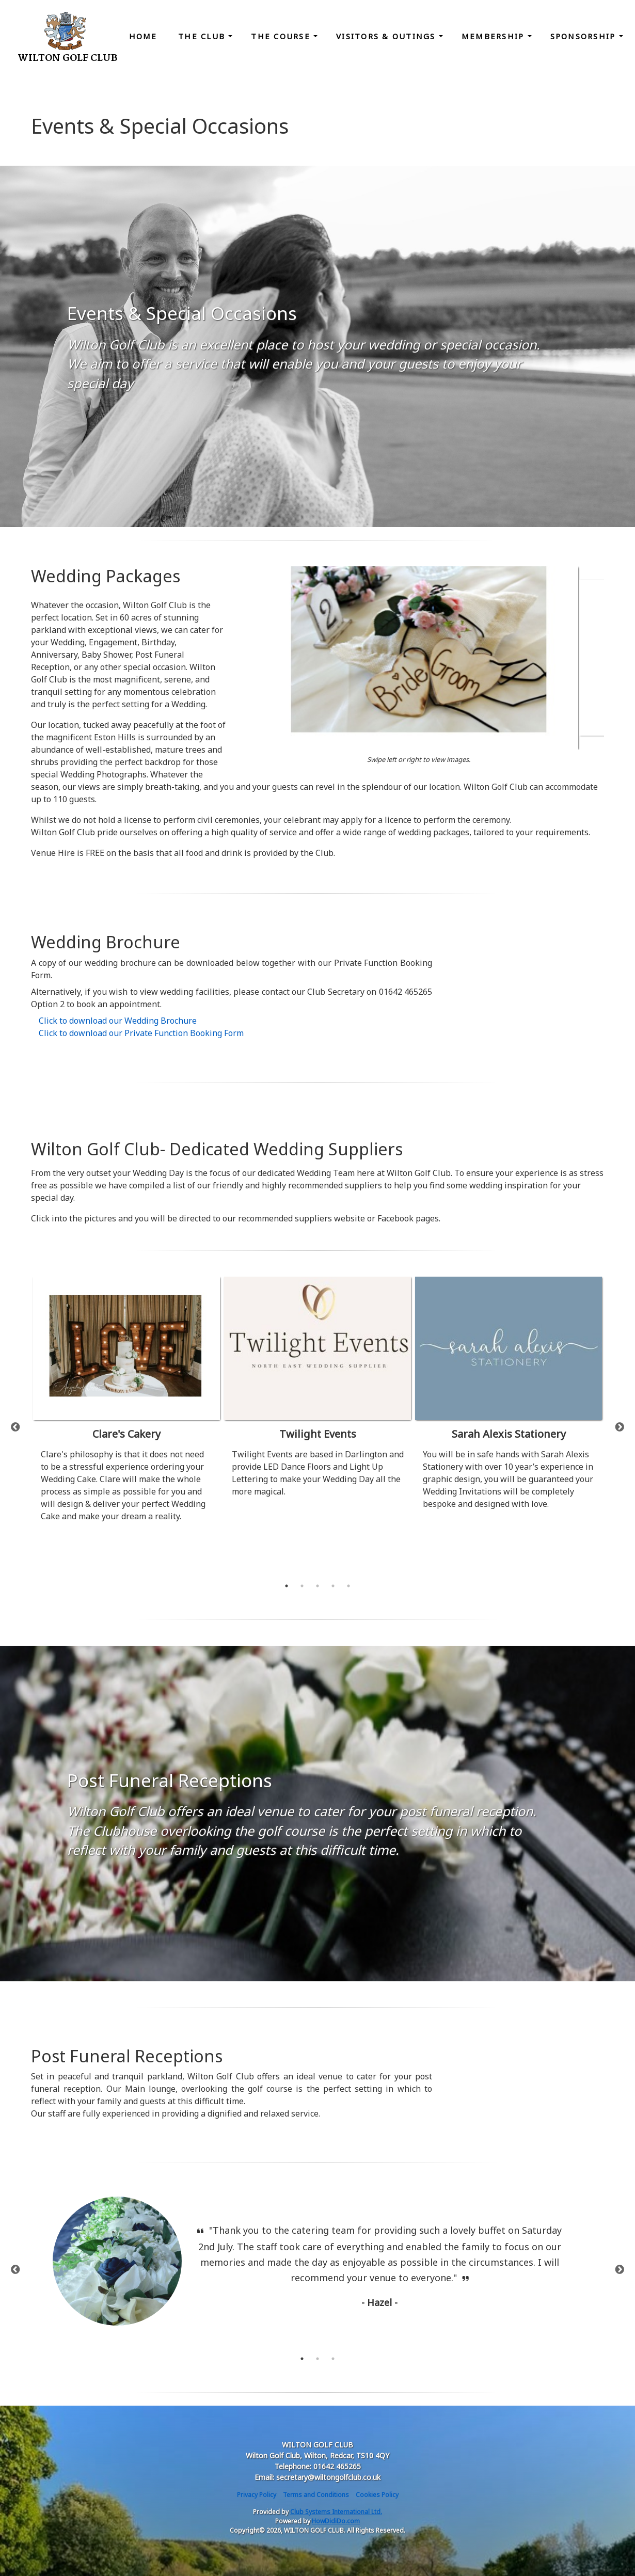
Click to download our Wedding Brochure (118, 1020)
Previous (15, 1427)
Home (143, 36)
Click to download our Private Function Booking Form (141, 1033)
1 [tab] (286, 1586)
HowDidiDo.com (336, 2521)
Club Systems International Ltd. (336, 2511)
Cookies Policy (377, 2494)
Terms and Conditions (316, 2494)
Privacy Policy (256, 2494)
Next (619, 1427)
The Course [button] (282, 36)
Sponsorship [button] (584, 36)
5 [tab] (348, 1586)
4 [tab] (333, 1586)
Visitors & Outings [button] (387, 36)
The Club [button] (203, 36)
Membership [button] (495, 36)
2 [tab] (302, 1586)
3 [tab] (317, 1586)
